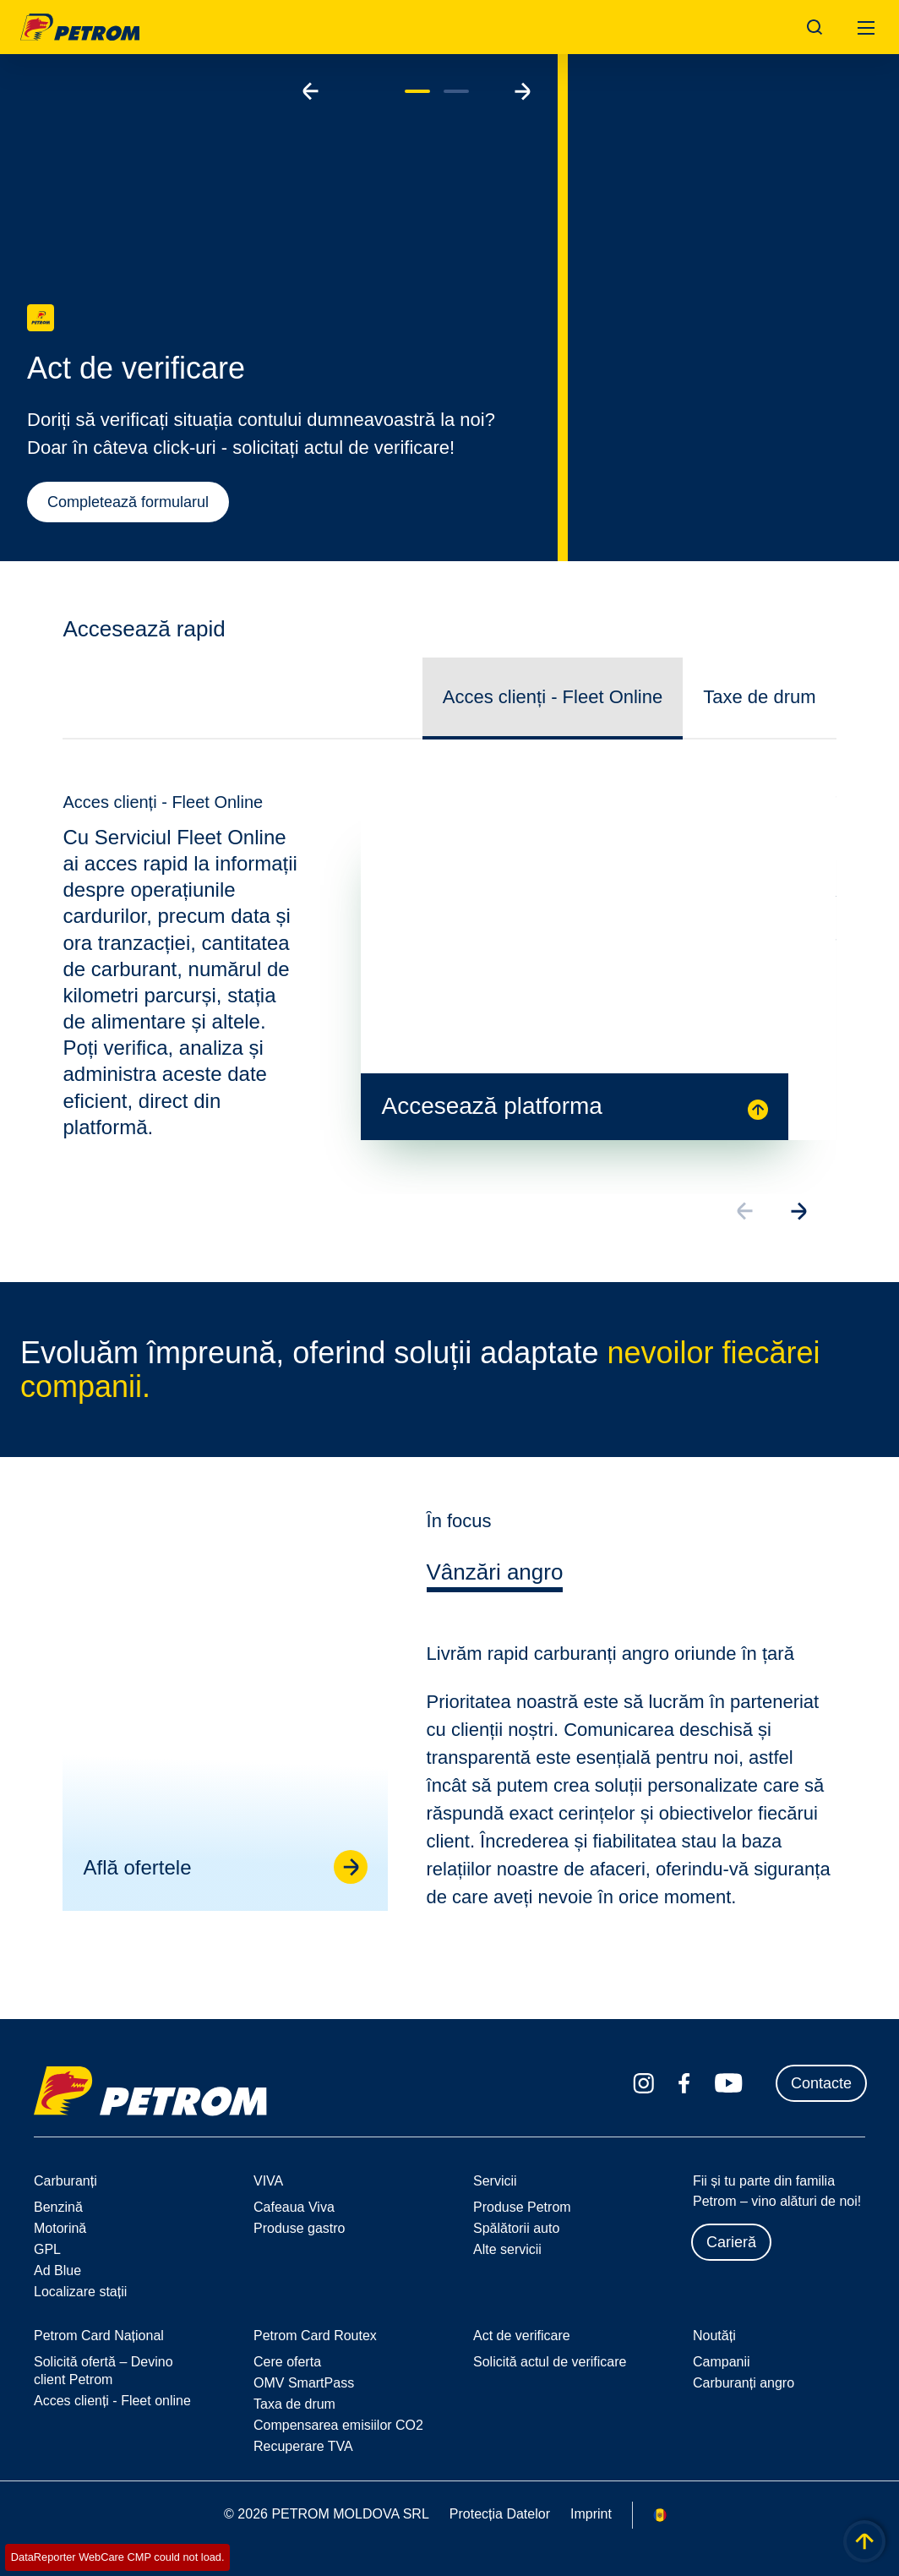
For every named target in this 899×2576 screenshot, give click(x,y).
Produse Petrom (522, 2207)
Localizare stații (80, 2291)
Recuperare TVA (303, 2446)
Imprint (591, 2514)
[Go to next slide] (522, 91)
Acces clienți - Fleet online (112, 2400)
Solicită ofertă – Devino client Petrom (103, 2371)
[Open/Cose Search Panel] (814, 27)
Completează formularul (128, 502)
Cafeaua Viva (294, 2207)
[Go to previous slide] (311, 91)
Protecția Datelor (500, 2514)
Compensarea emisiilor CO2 (338, 2425)
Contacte (821, 2083)
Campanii (721, 2362)
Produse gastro (299, 2228)
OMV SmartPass (303, 2383)
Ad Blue (57, 2270)
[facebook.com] (684, 2083)
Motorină (60, 2228)
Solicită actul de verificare (549, 2362)
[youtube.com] (729, 2083)
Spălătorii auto (516, 2228)
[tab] (495, 1589)
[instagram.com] (643, 2083)
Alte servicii (507, 2249)
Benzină (58, 2207)
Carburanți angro (743, 2383)
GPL (47, 2249)
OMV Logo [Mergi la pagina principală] (79, 27)
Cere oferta (287, 2362)
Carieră (731, 2242)
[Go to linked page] (349, 1880)
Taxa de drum (294, 2404)
